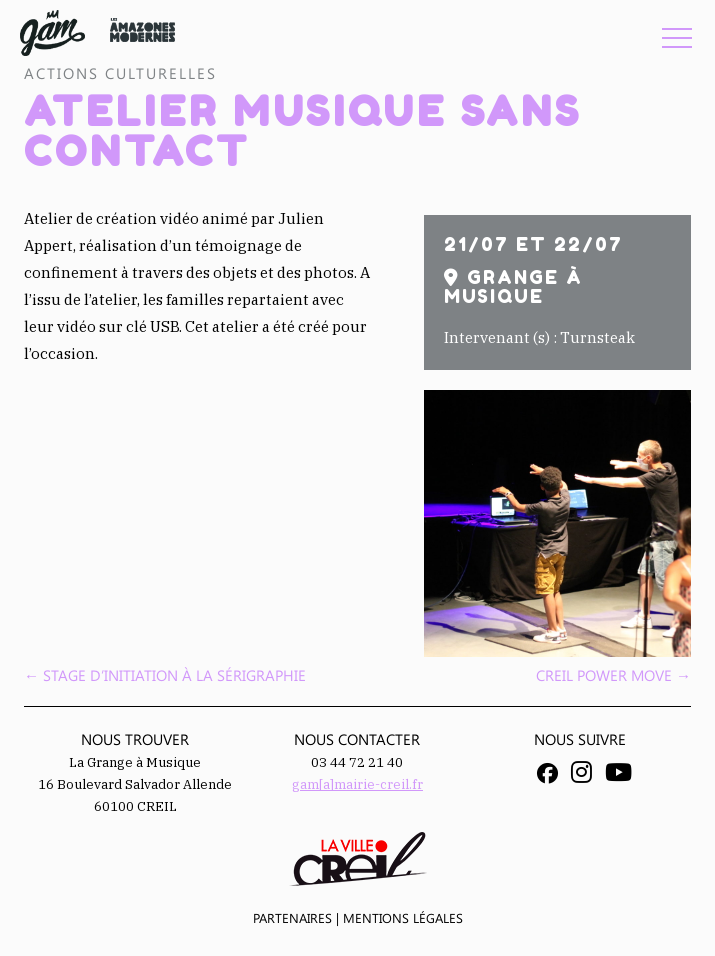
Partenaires (292, 917)
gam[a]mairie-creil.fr (357, 784)
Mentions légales (403, 917)
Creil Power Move (613, 675)
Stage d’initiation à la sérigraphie (165, 675)
